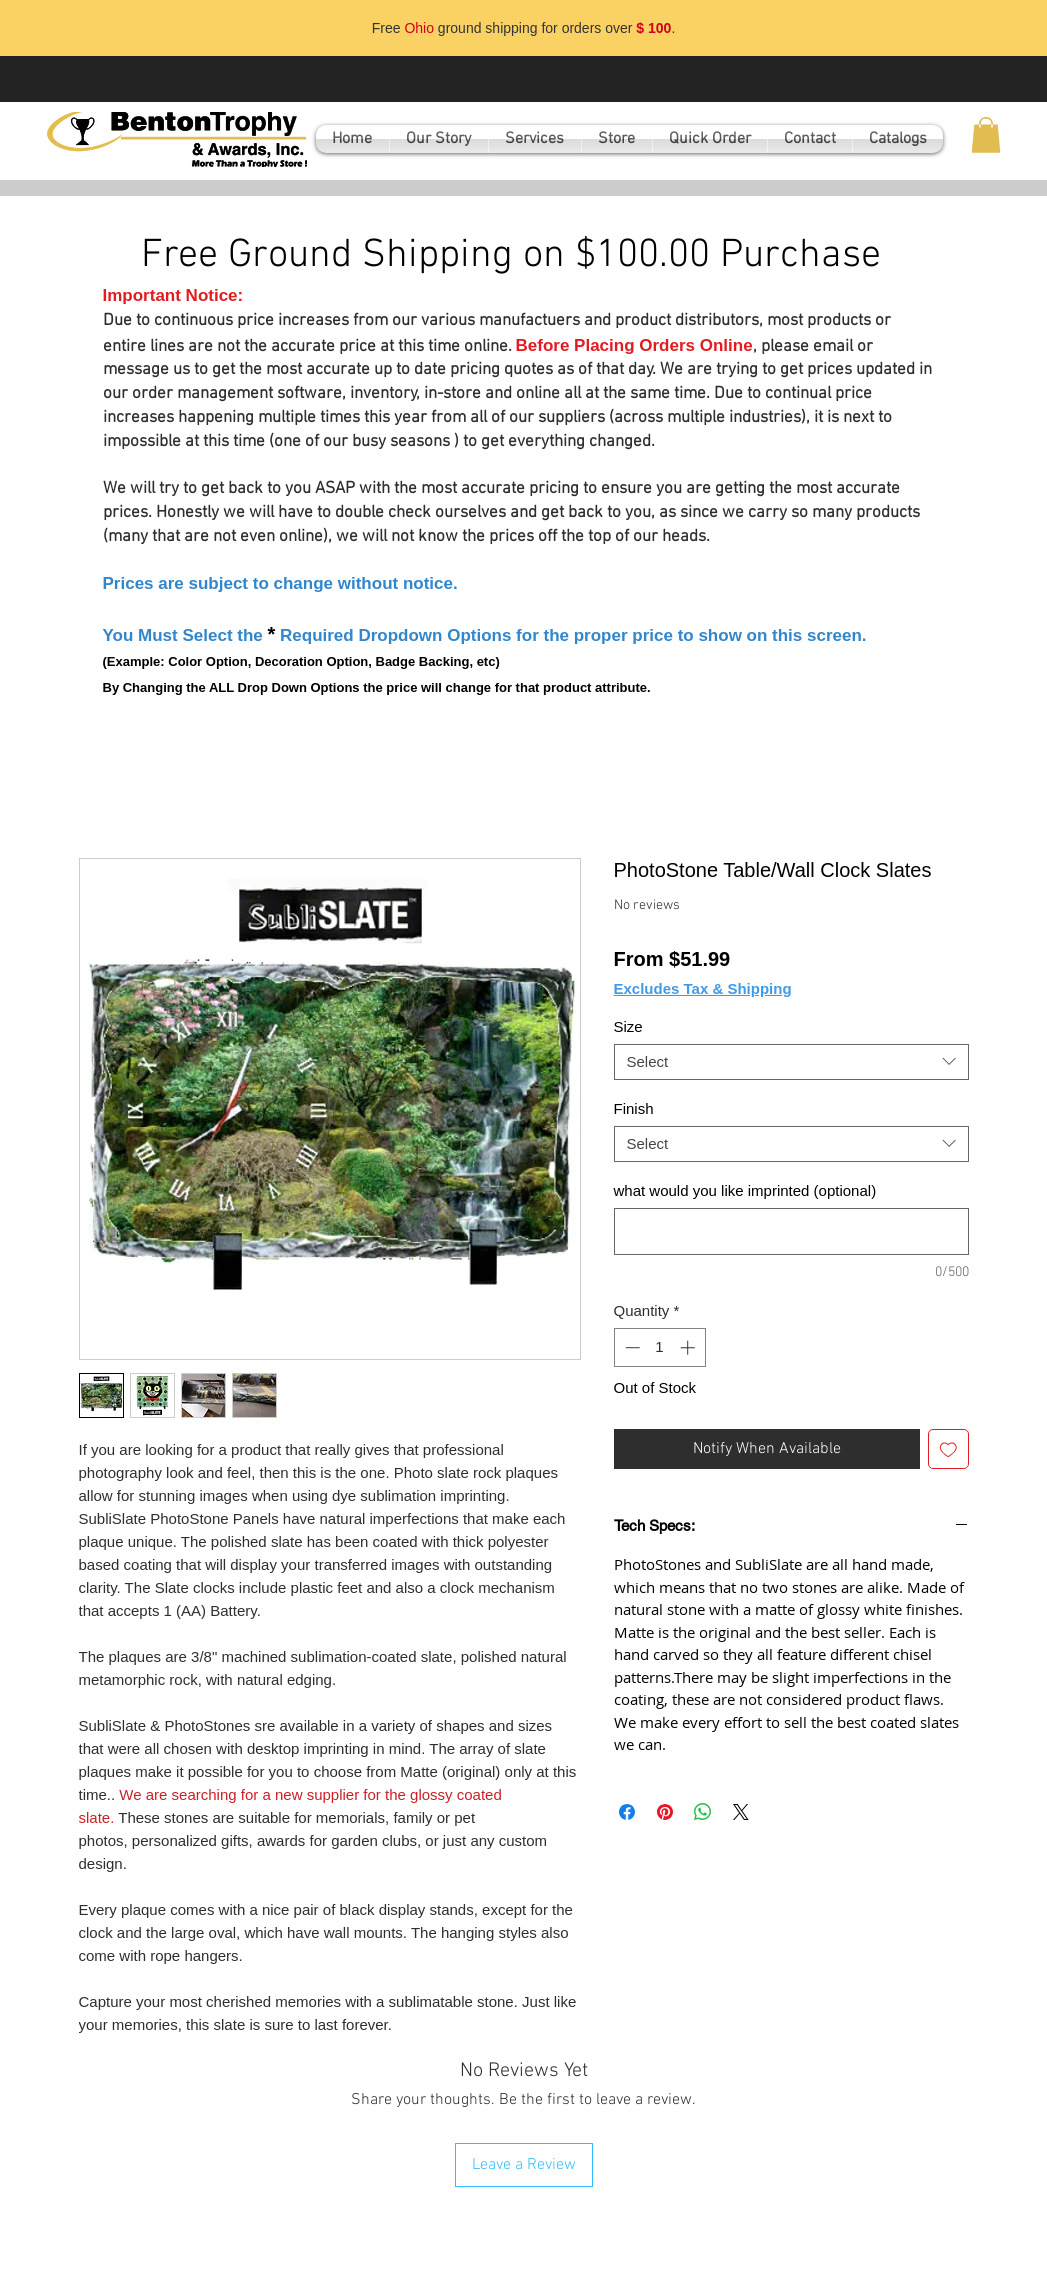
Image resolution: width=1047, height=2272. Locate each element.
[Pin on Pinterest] (665, 1812)
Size (628, 1026)
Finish (634, 1108)
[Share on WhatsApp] (703, 1812)
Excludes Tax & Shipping (703, 988)
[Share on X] (741, 1812)
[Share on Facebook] (627, 1812)
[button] (986, 135)
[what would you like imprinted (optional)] (791, 1231)
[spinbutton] (659, 1347)
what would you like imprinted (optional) (745, 1190)
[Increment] (689, 1347)
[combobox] (791, 1062)
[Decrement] (630, 1347)
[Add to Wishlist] (948, 1449)
